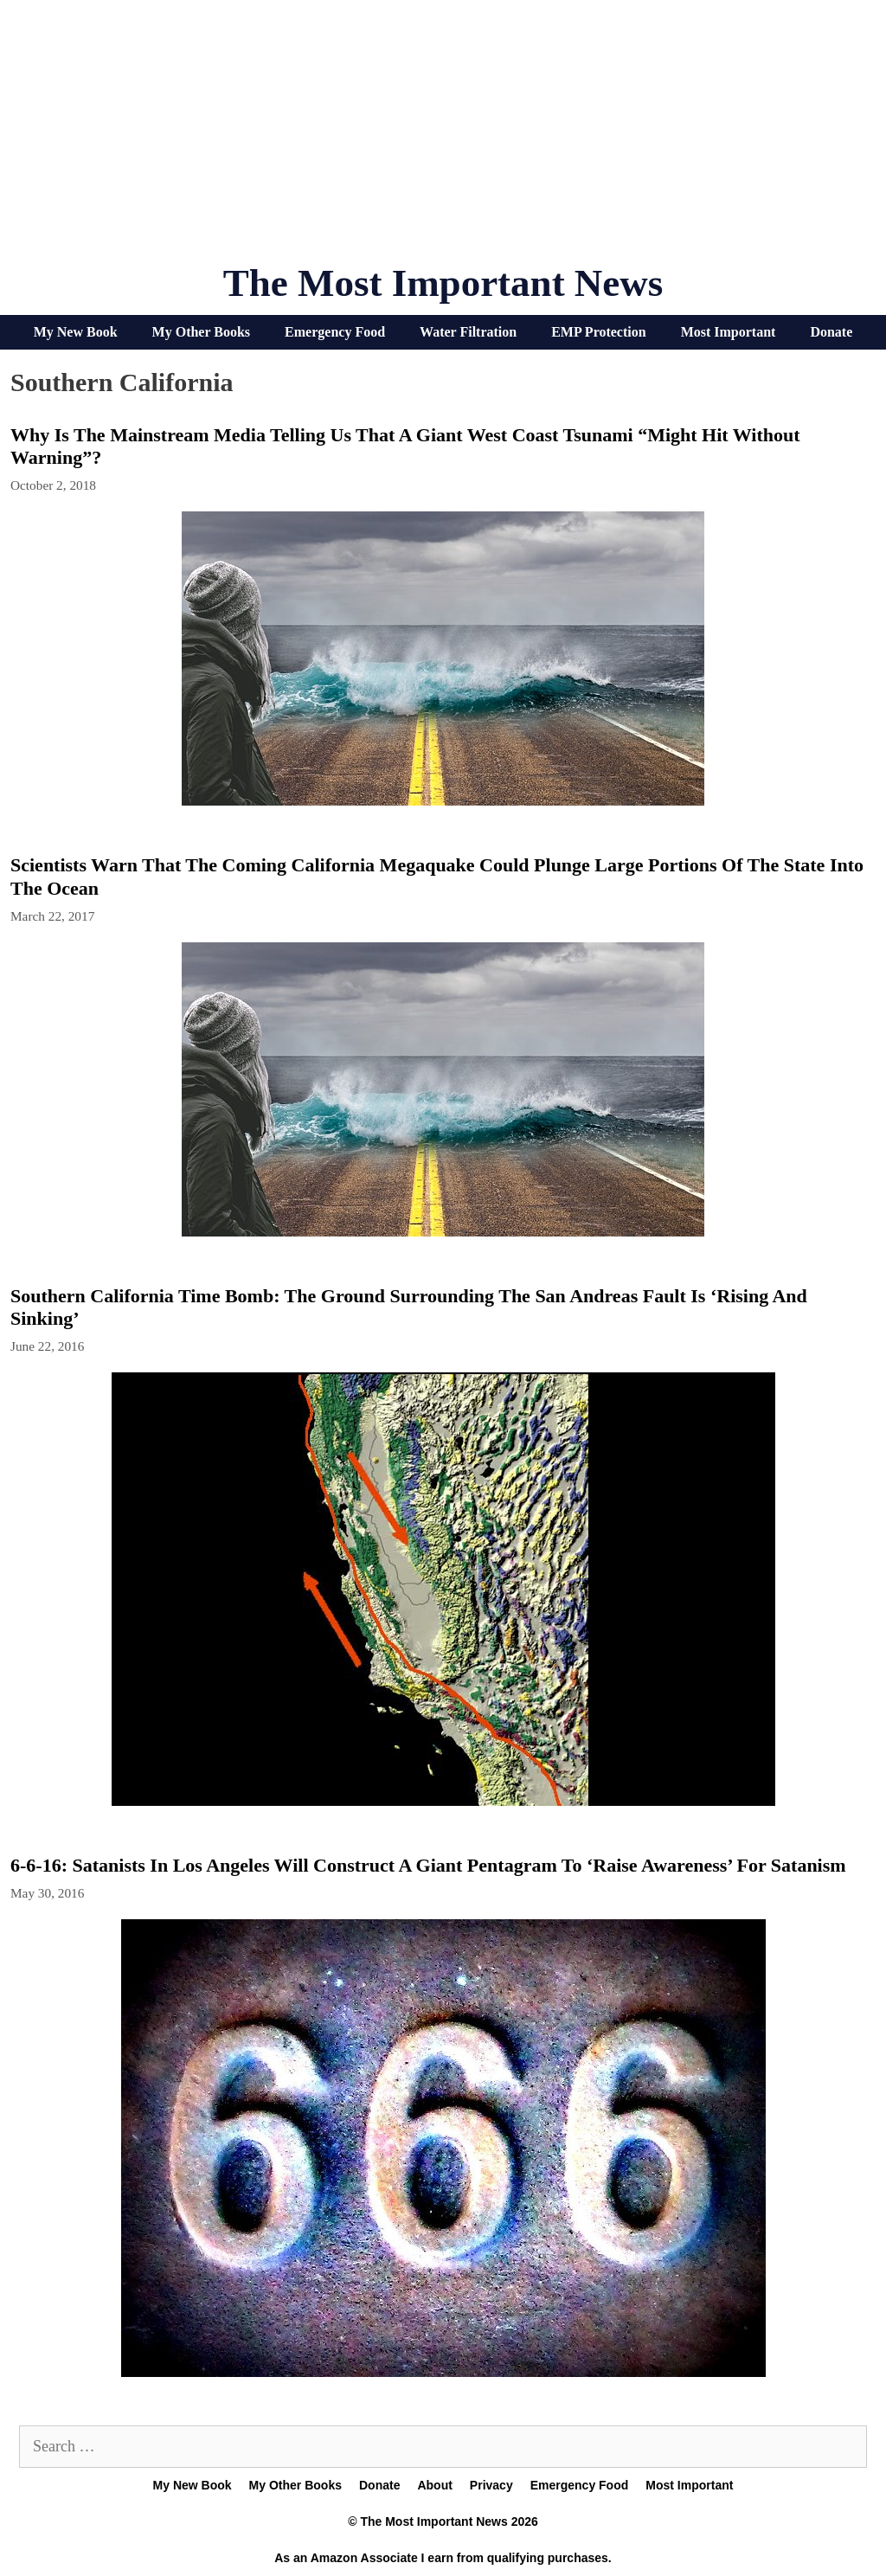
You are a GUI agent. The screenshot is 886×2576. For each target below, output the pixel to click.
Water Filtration (468, 331)
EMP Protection (598, 331)
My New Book (76, 331)
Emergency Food (335, 331)
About (434, 2485)
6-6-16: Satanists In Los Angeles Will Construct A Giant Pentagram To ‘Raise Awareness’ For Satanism (428, 1865)
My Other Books (201, 331)
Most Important (728, 331)
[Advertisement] (443, 138)
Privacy (491, 2485)
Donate (831, 331)
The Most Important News (443, 283)
